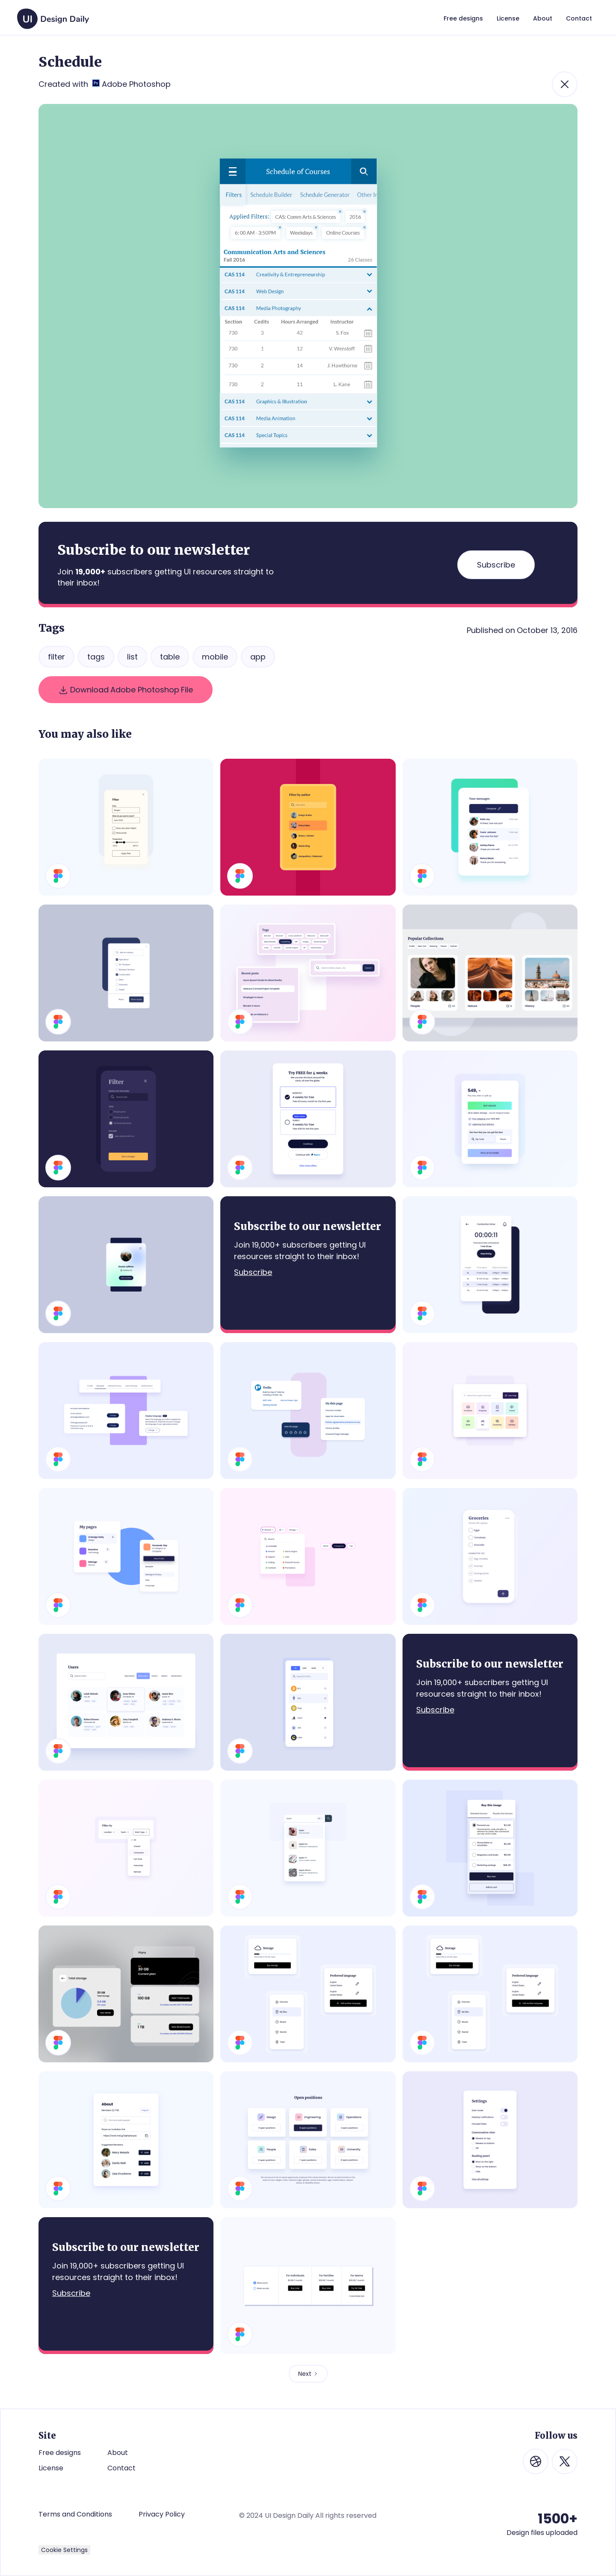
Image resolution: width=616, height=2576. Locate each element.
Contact (121, 2468)
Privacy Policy (162, 2514)
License (50, 2468)
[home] (53, 14)
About (117, 2453)
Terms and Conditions (75, 2514)
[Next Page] (308, 2374)
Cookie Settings (64, 2550)
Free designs (59, 2453)
